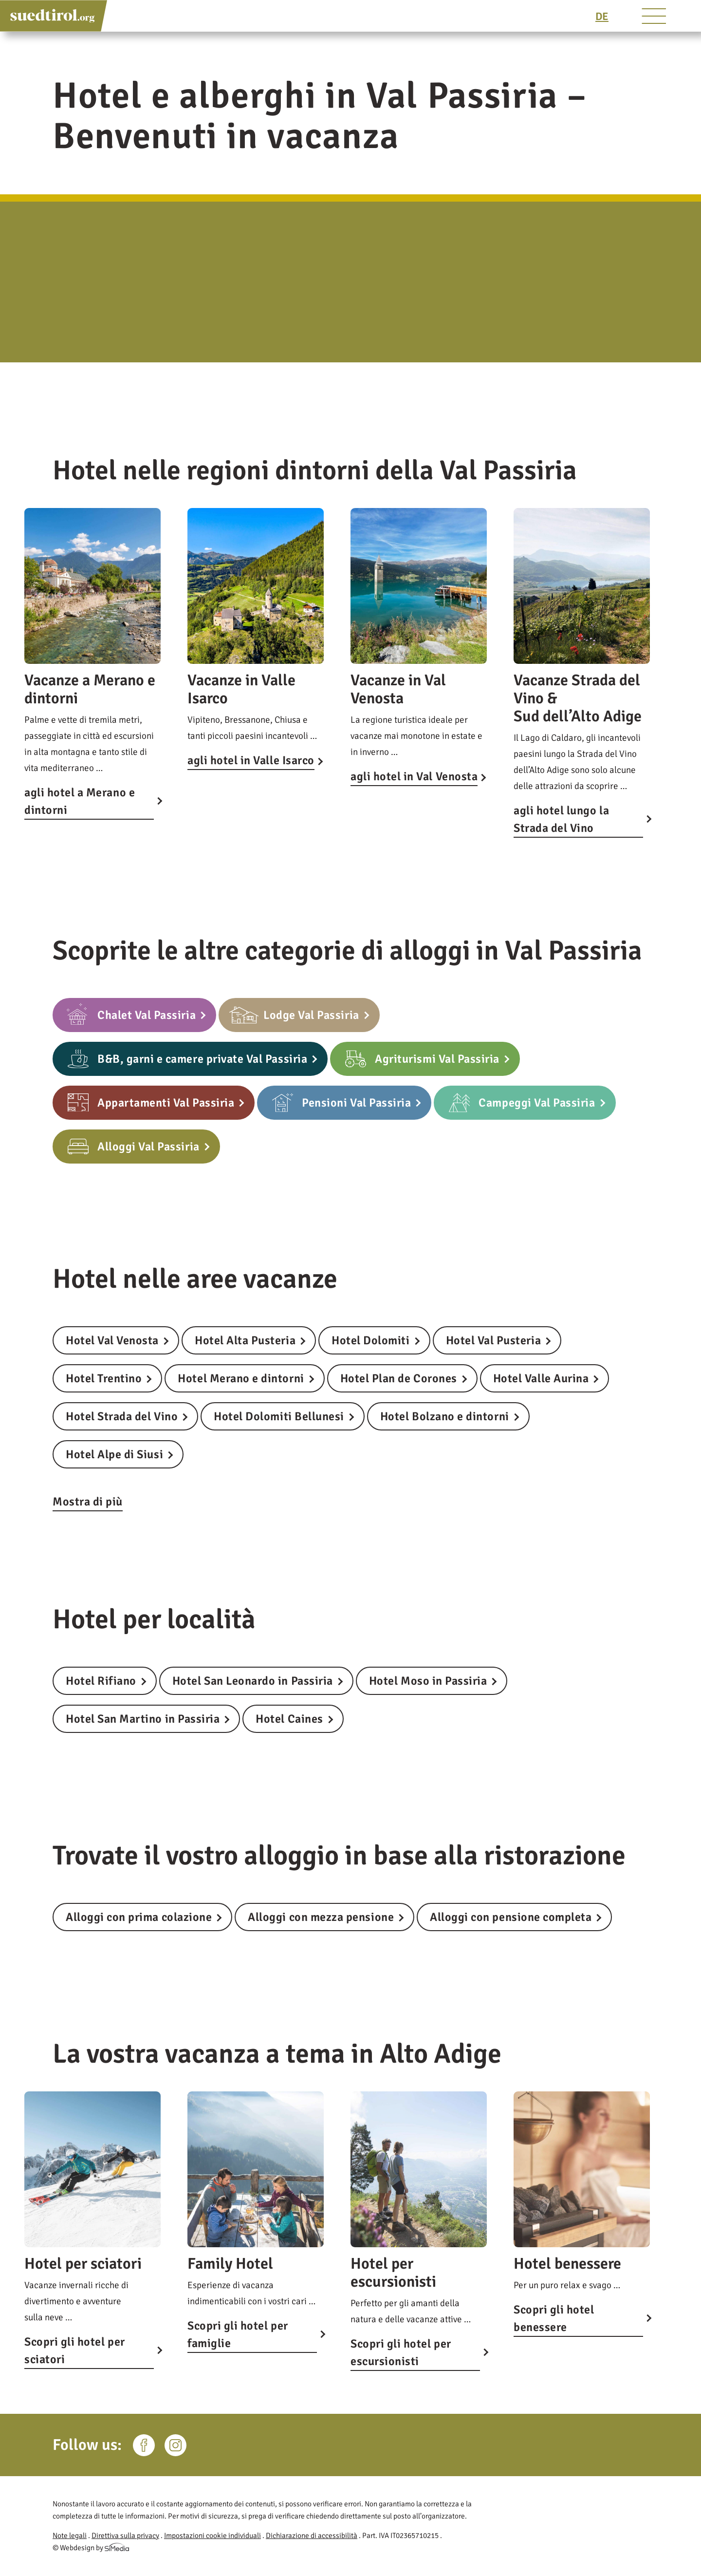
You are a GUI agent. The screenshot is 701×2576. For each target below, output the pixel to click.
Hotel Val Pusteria (493, 1340)
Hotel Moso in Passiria (428, 1680)
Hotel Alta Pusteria (245, 1340)
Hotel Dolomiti (370, 1340)
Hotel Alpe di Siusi (114, 1454)
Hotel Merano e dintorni (241, 1378)
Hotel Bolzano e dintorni (444, 1416)
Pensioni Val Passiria (356, 1102)
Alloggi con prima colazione (139, 1917)
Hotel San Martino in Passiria (143, 1718)
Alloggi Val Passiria (148, 1146)
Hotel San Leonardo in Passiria (252, 1680)
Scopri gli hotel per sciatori (74, 2350)
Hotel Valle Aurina (541, 1378)
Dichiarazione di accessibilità (311, 2535)
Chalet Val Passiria (146, 1015)
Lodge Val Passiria (311, 1015)
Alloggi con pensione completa (510, 1917)
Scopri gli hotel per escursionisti (400, 2352)
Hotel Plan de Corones (398, 1378)
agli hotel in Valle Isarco (250, 760)
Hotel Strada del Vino (122, 1416)
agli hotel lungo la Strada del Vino (561, 819)
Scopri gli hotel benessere (554, 2318)
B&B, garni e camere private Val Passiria (202, 1059)
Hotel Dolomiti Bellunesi (279, 1416)
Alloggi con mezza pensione (321, 1917)
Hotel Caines (289, 1718)
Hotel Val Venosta (112, 1340)
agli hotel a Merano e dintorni (79, 801)
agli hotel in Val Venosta (414, 776)
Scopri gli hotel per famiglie (237, 2334)
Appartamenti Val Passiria (165, 1102)
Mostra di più (88, 1501)
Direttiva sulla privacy (125, 2535)
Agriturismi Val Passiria (437, 1059)
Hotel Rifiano (101, 1680)
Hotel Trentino (104, 1378)
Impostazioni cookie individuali (212, 2535)
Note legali (70, 2535)
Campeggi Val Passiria (537, 1102)
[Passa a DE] (602, 16)
